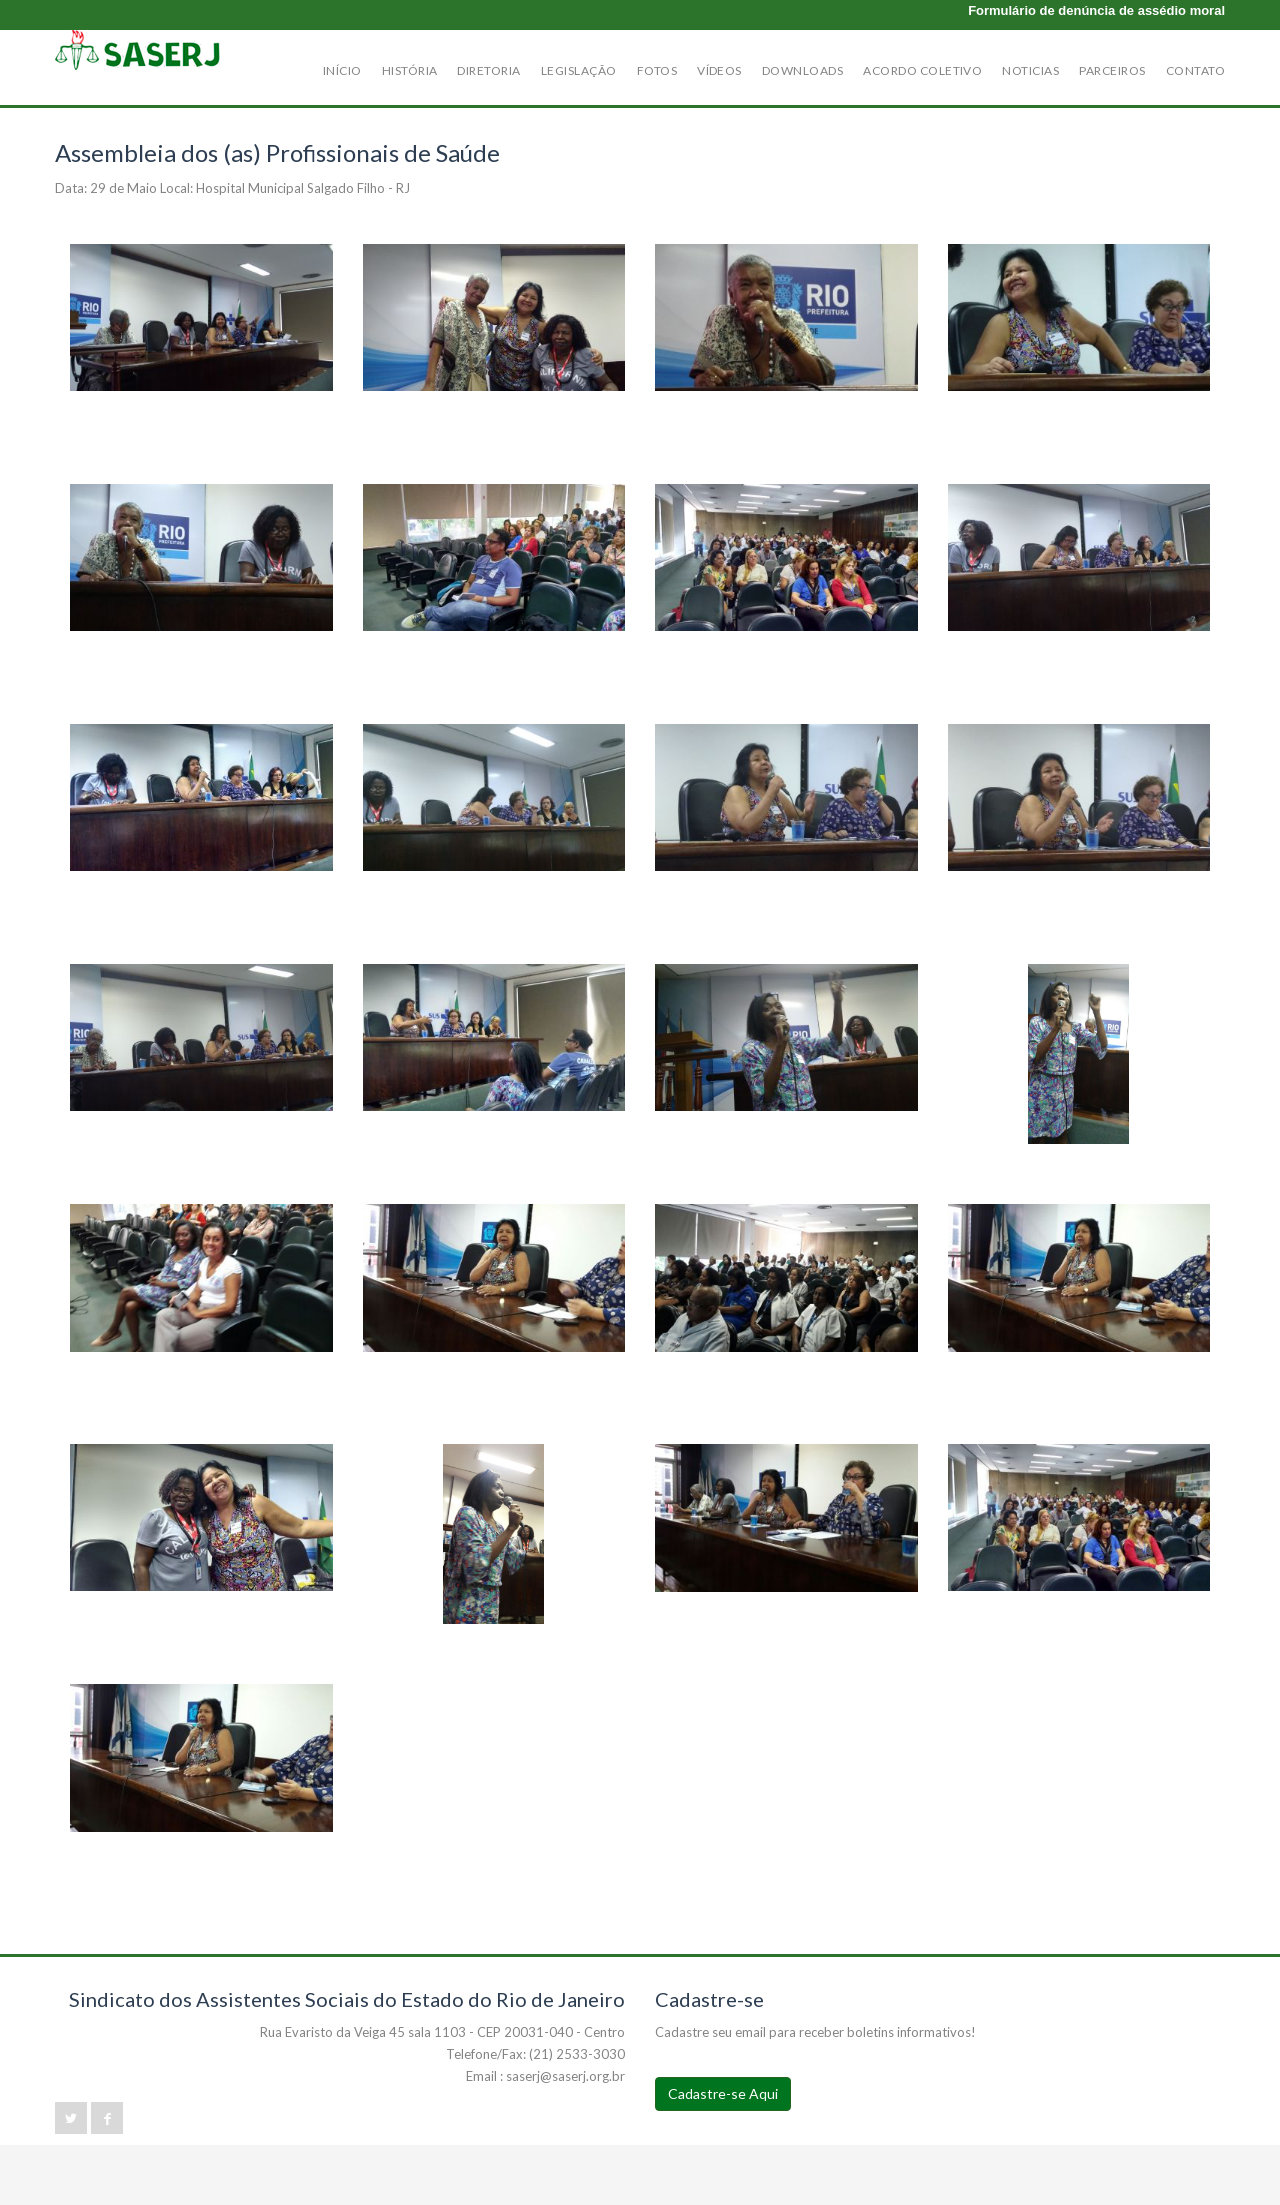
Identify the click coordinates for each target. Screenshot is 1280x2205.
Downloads (802, 70)
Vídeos (719, 70)
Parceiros (1112, 70)
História (410, 70)
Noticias (1030, 70)
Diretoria (488, 70)
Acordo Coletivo (922, 70)
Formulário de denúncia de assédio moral (1096, 10)
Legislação (579, 70)
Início (342, 70)
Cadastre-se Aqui (723, 2093)
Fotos (657, 70)
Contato (1195, 70)
